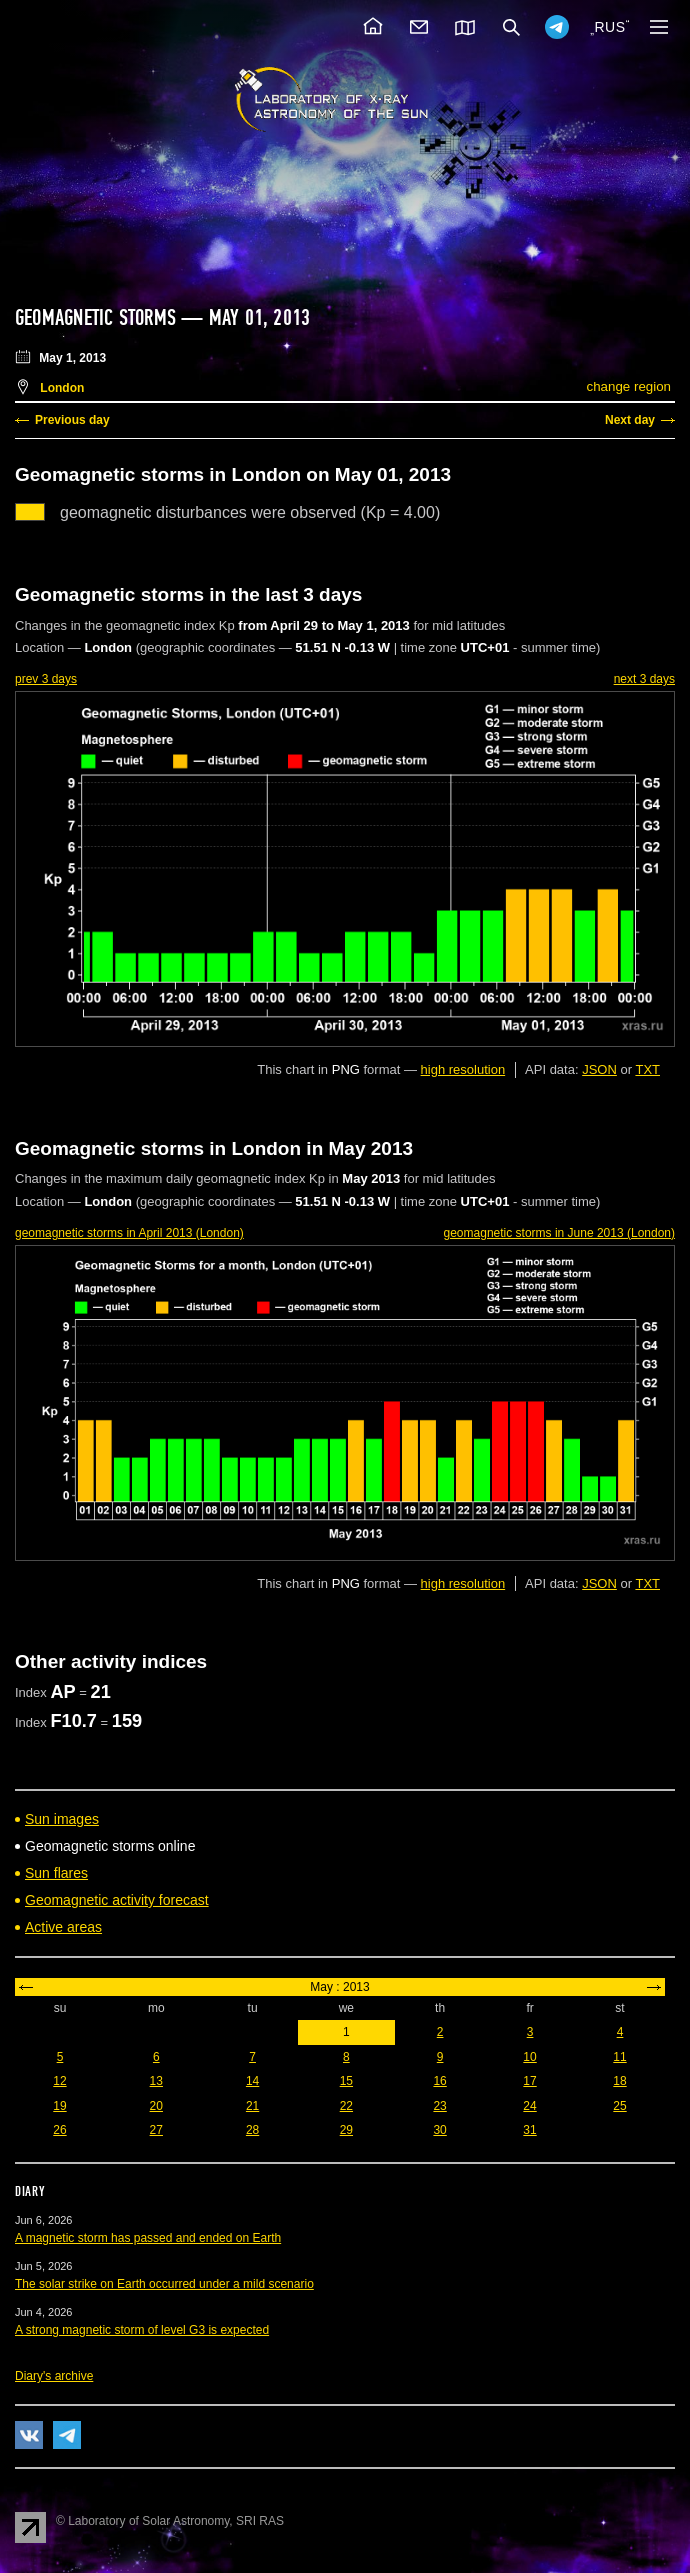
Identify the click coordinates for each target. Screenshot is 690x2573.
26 (59, 2130)
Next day (630, 420)
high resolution (463, 1069)
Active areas (63, 1927)
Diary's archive (54, 2376)
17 (529, 2081)
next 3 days (644, 679)
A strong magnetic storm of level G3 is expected (142, 2330)
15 (346, 2081)
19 (59, 2106)
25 (619, 2106)
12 (59, 2081)
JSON (599, 1069)
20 (156, 2106)
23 (439, 2106)
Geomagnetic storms (98, 318)
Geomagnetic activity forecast (117, 1900)
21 (252, 2106)
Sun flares (56, 1873)
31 (529, 2130)
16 (439, 2081)
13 (156, 2081)
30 (439, 2130)
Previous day (72, 420)
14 (252, 2081)
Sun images (62, 1819)
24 (529, 2106)
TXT (647, 1069)
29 (346, 2130)
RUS (609, 27)
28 (252, 2130)
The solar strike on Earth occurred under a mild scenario (164, 2284)
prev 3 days (46, 679)
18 (619, 2081)
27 (156, 2130)
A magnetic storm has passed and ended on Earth (148, 2238)
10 (529, 2057)
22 (346, 2106)
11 (619, 2057)
